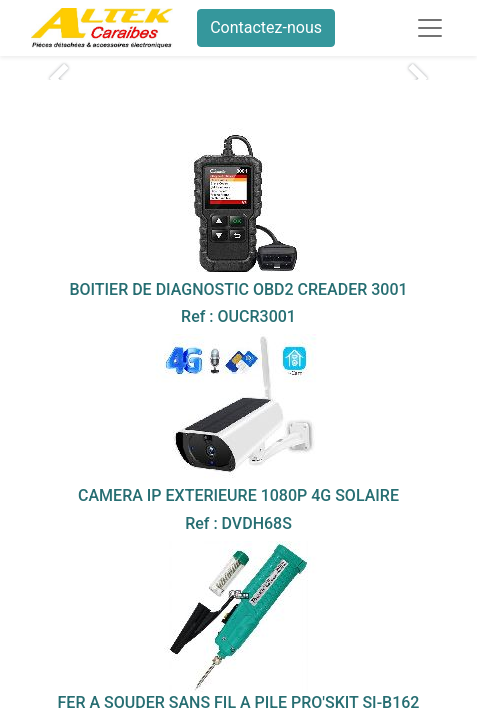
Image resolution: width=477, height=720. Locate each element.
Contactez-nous (266, 27)
